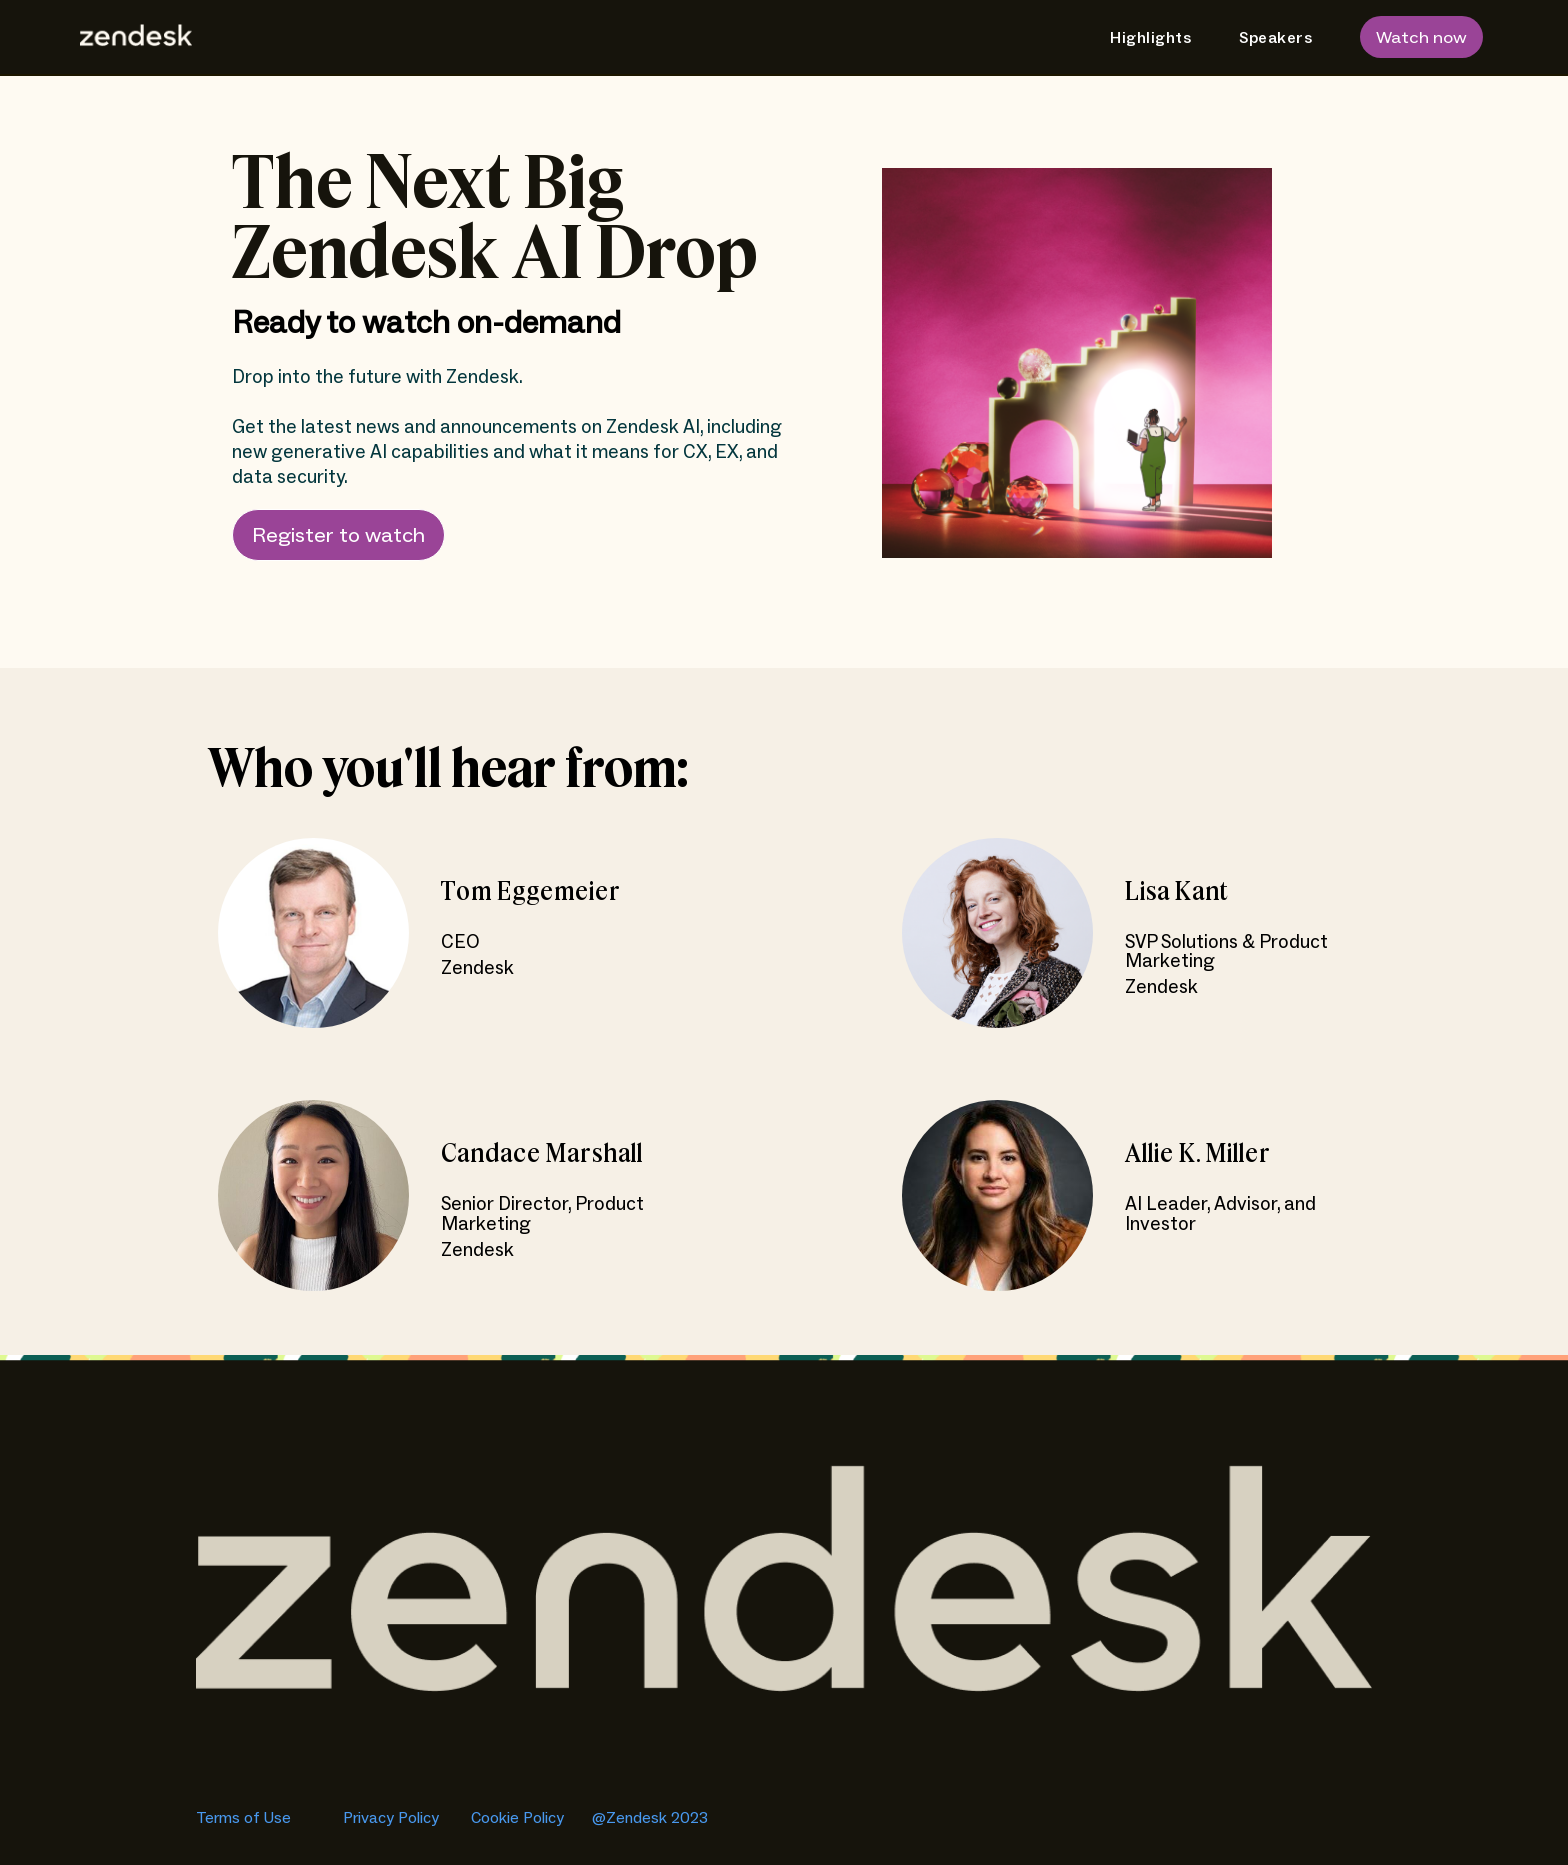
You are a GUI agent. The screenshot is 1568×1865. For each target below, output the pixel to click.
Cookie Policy (519, 1818)
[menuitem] (1142, 38)
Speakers (1275, 38)
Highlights (1150, 38)
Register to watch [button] (338, 536)
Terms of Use (245, 1818)
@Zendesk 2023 (650, 1818)
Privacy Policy (391, 1818)
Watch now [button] (1421, 38)
